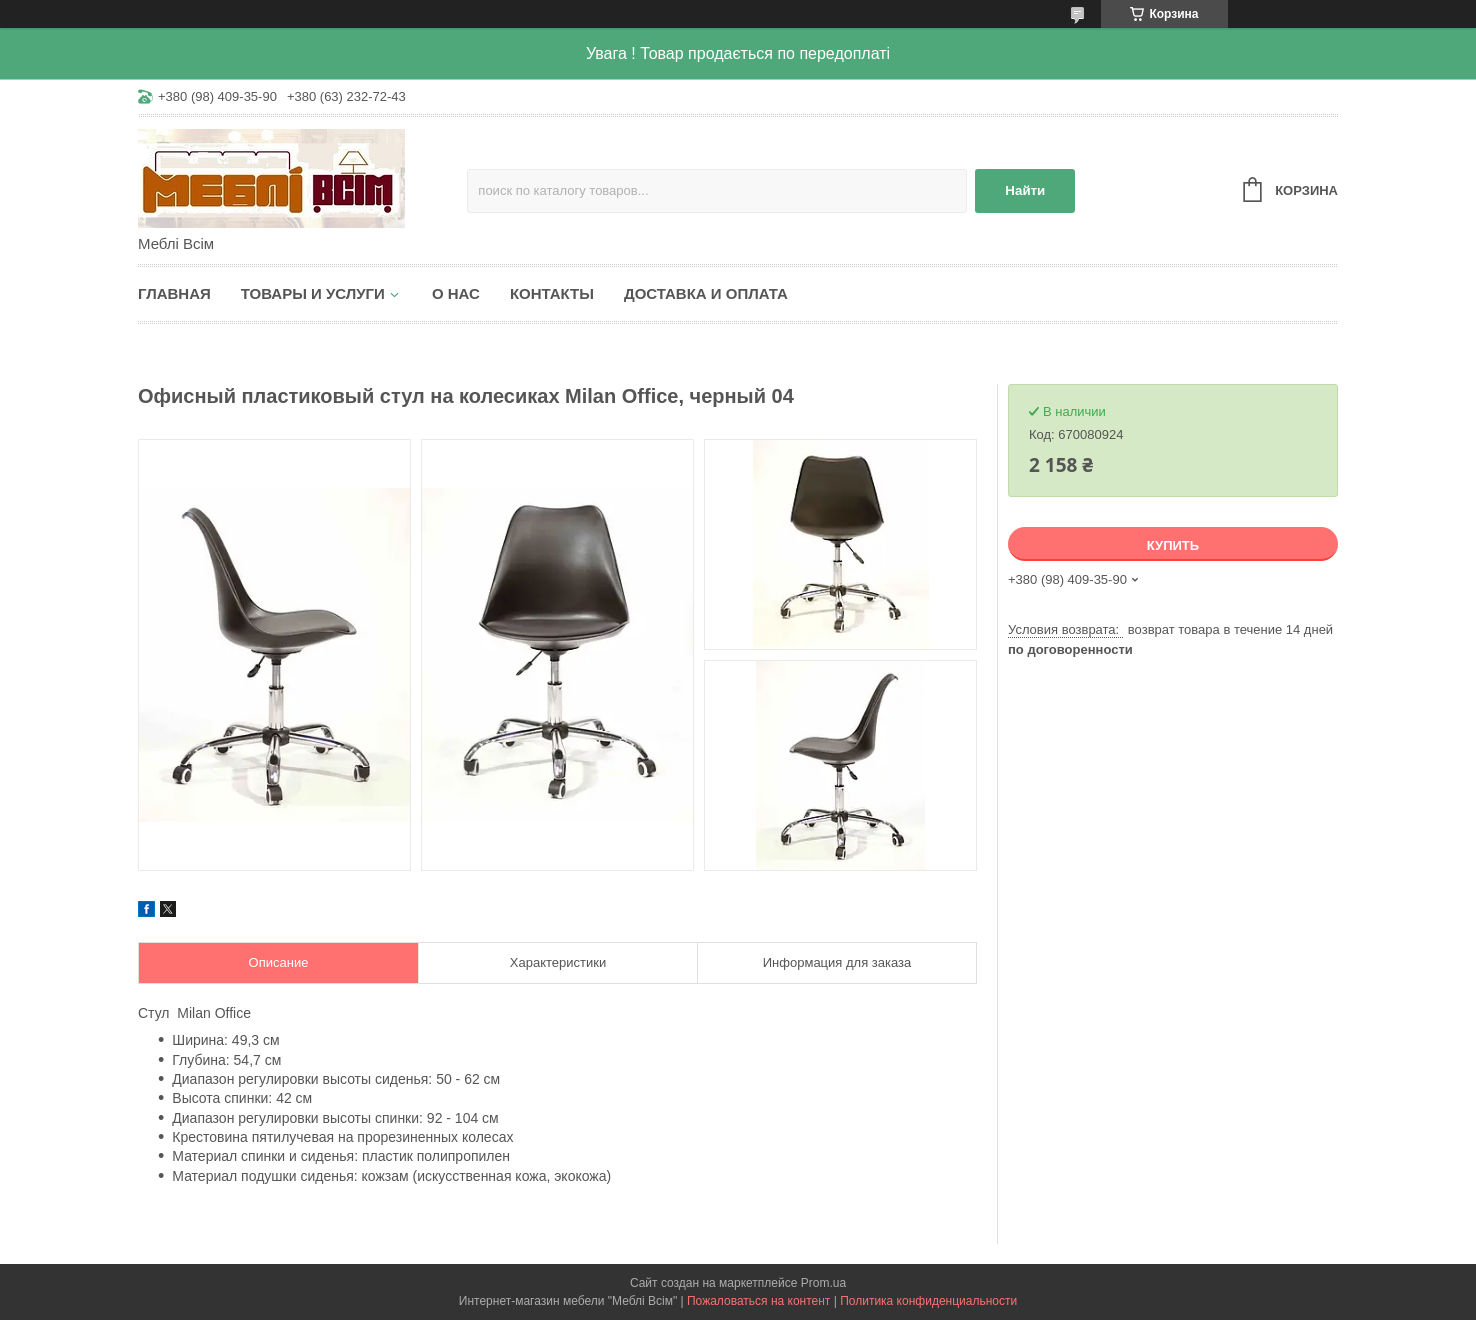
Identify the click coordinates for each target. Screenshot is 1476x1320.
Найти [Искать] (1025, 190)
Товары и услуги (313, 293)
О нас (456, 293)
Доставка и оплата (706, 293)
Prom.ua (823, 1283)
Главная (174, 293)
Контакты (552, 293)
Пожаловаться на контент (758, 1301)
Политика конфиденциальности (928, 1301)
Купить (1173, 545)
